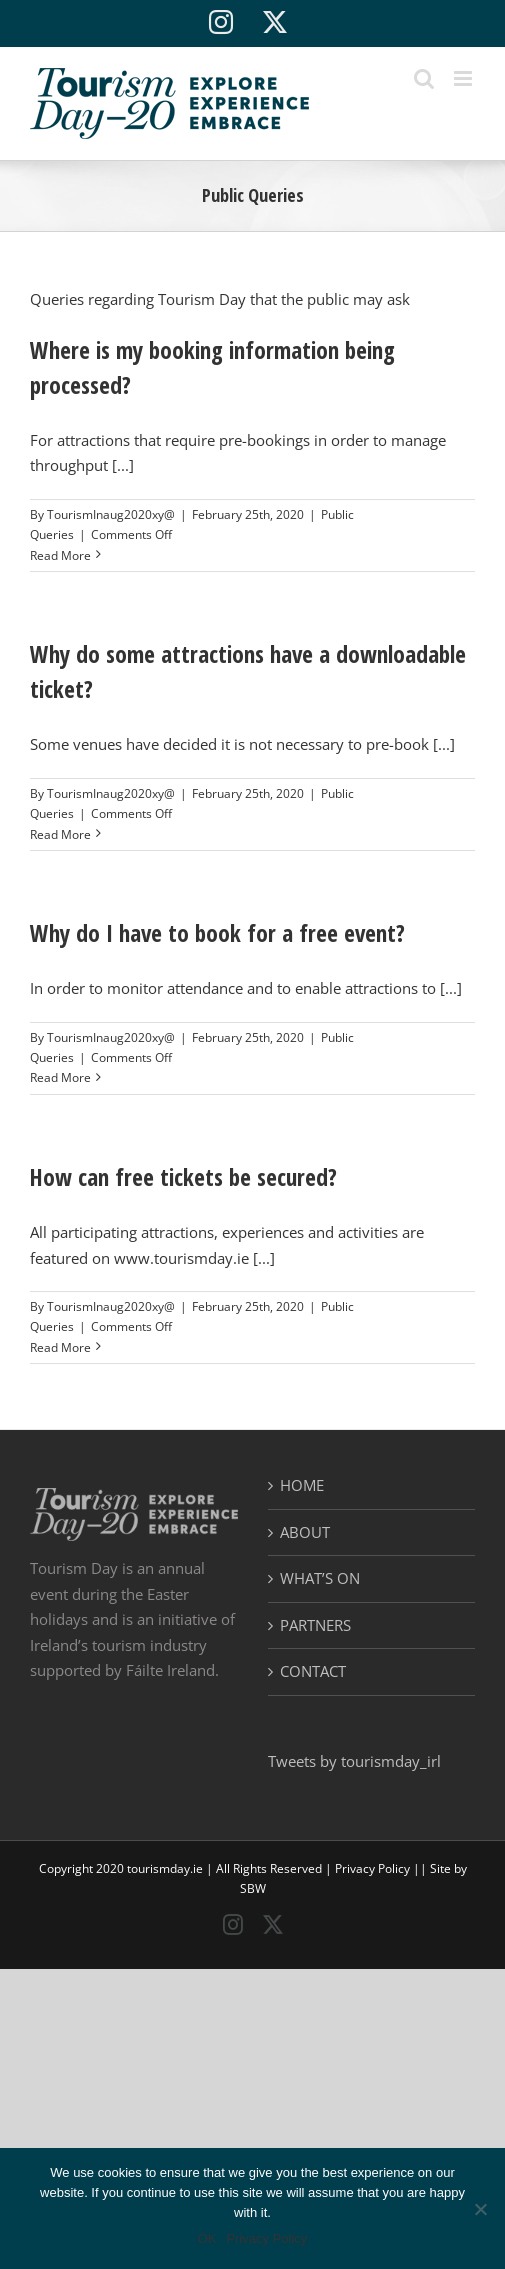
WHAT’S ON (320, 1578)
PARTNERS (315, 1625)
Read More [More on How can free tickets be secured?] (60, 1347)
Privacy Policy (372, 1868)
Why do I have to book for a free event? (217, 933)
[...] (123, 465)
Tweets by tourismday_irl (354, 1761)
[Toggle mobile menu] (464, 78)
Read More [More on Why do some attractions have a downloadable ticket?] (60, 834)
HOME (302, 1485)
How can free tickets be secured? (183, 1177)
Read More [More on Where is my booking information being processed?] (60, 555)
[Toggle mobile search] (424, 78)
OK (207, 2238)
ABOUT (305, 1532)
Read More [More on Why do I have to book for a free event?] (60, 1077)
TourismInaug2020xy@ (111, 514)
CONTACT (313, 1671)
